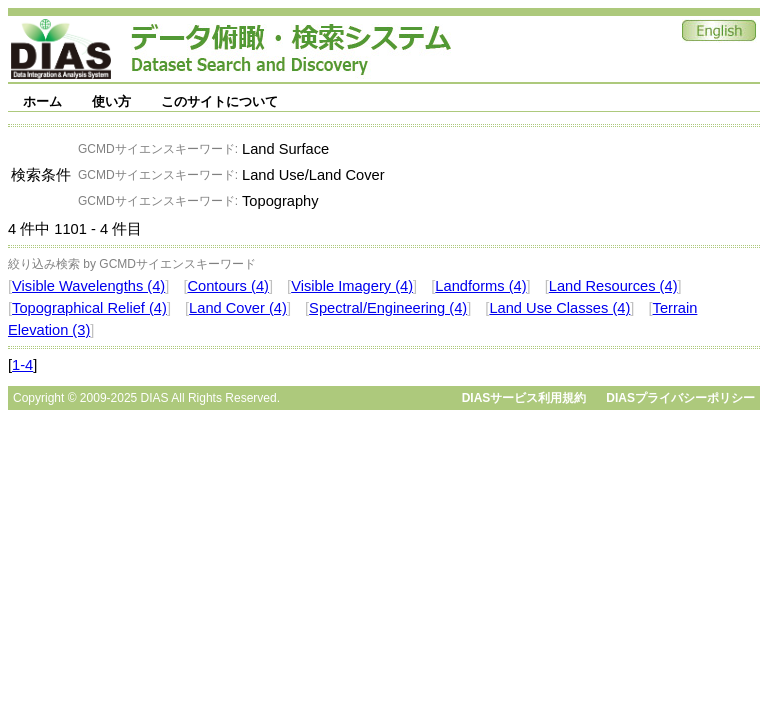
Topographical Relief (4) (89, 308)
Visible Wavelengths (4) (88, 286)
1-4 (22, 365)
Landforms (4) (480, 286)
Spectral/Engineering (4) (388, 308)
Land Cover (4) (238, 308)
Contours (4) (227, 286)
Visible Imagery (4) (352, 286)
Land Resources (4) (613, 286)
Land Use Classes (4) (559, 308)
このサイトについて (219, 101)
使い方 (111, 101)
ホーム (42, 101)
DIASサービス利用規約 (524, 398)
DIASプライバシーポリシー (680, 398)
